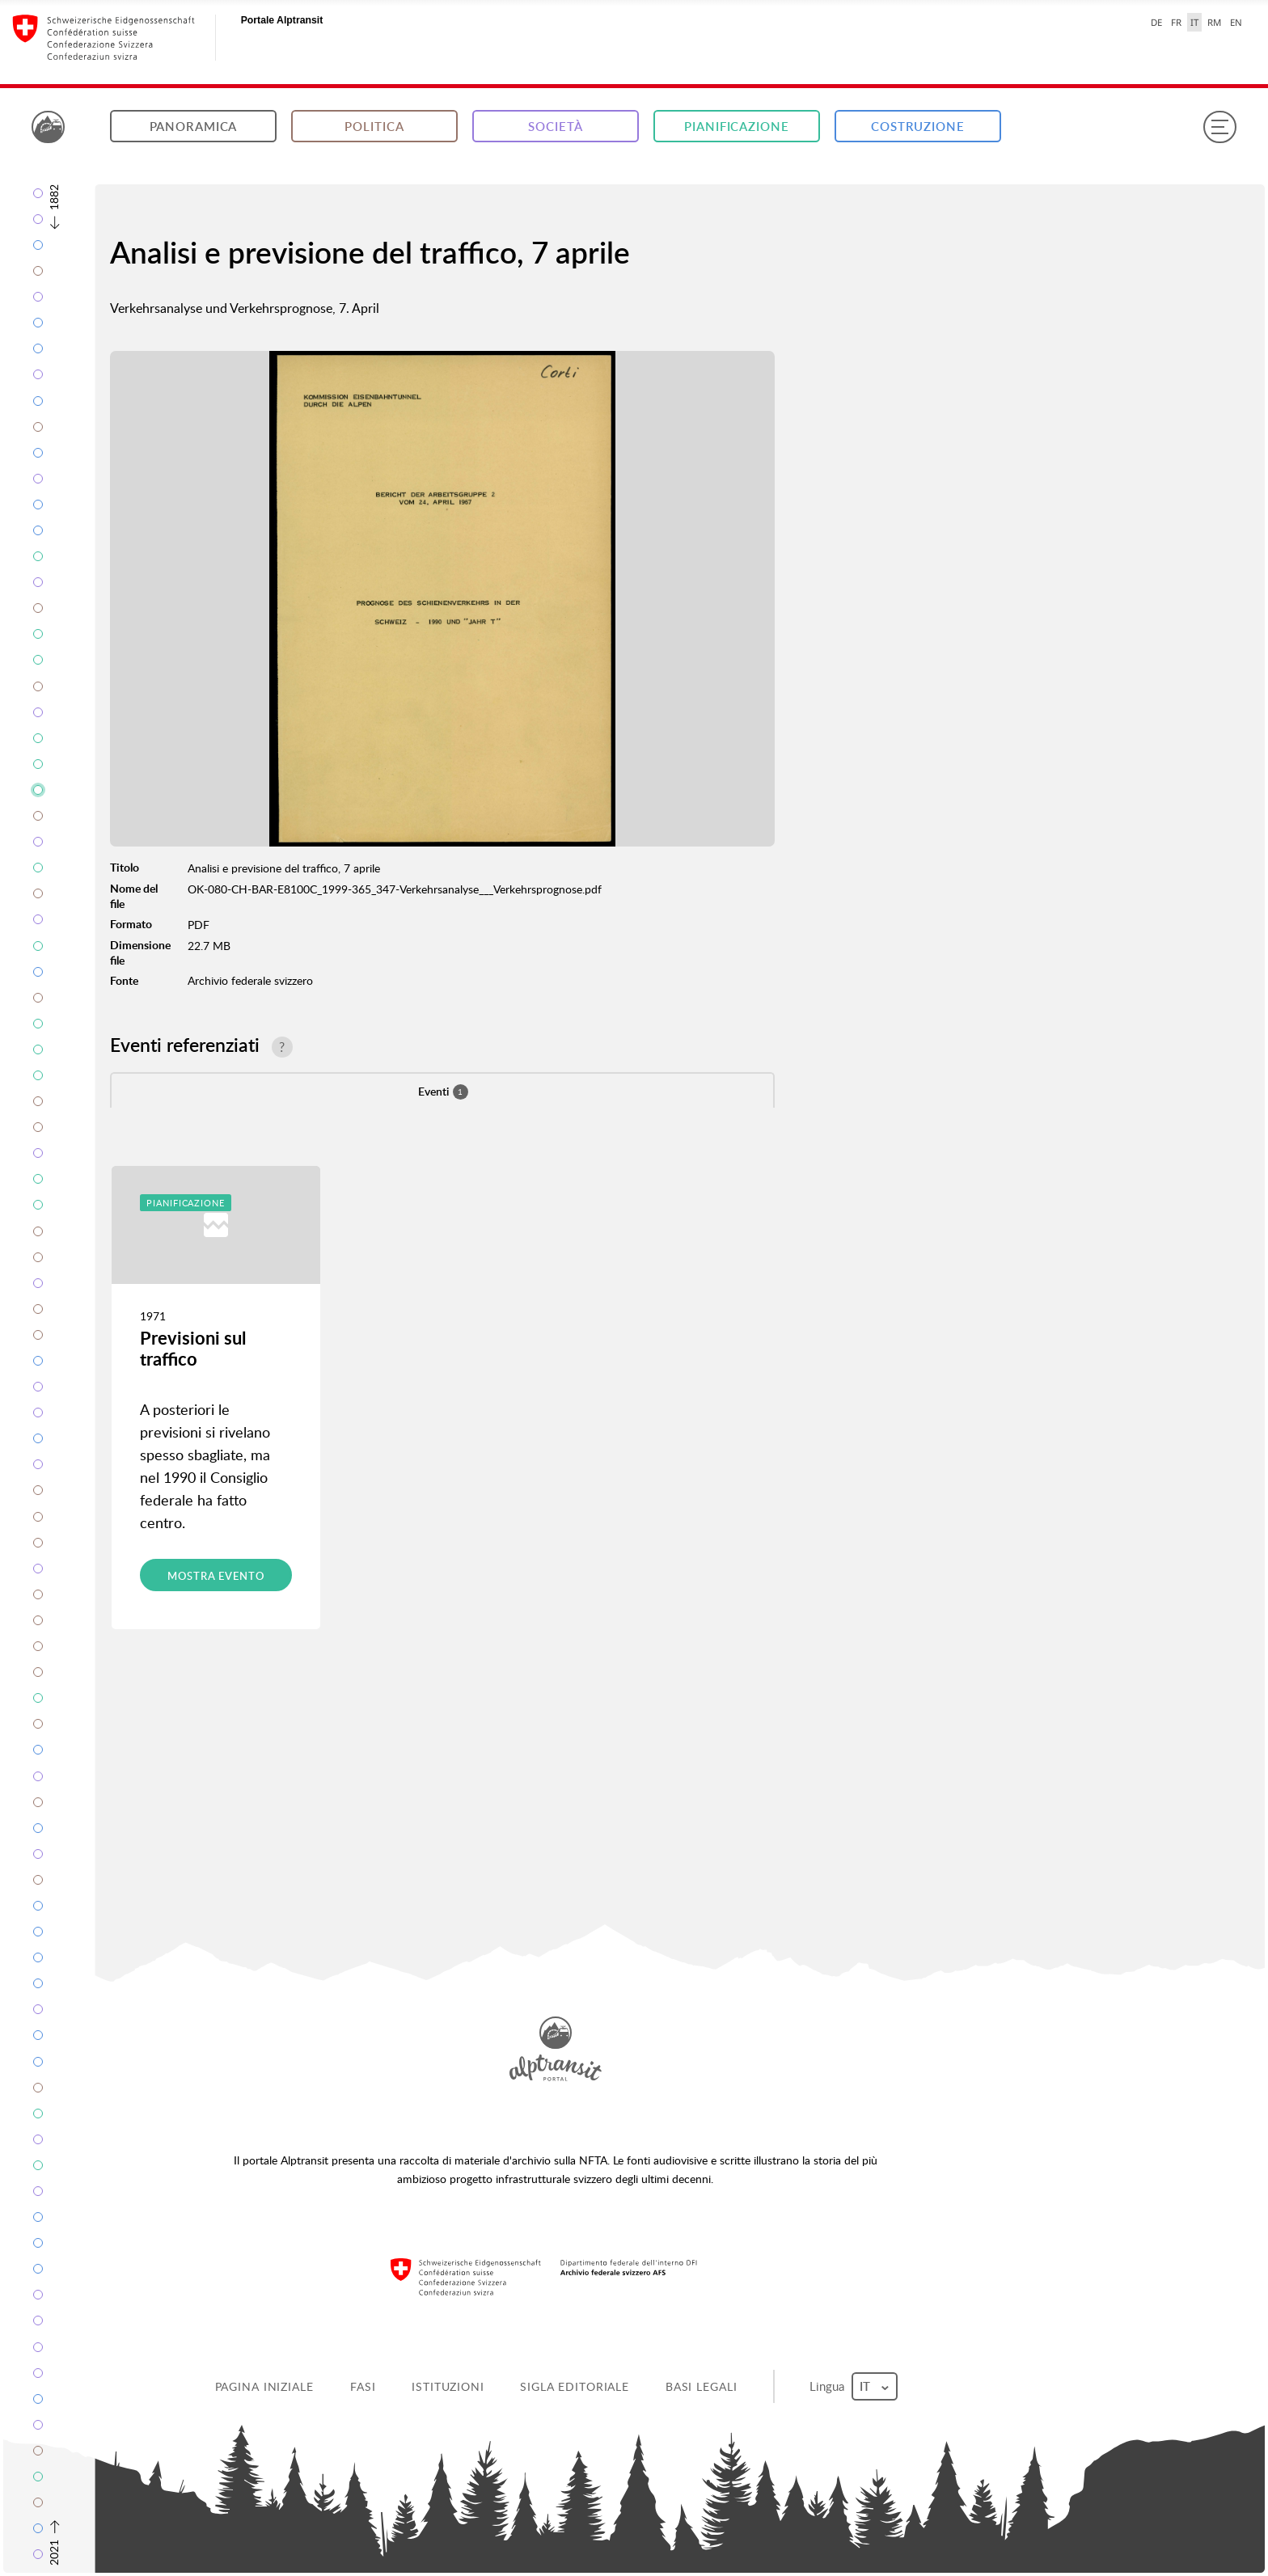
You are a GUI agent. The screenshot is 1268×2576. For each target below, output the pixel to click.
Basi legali (702, 2386)
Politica (374, 126)
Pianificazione (736, 126)
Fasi (363, 2386)
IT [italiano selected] (1194, 22)
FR (1176, 22)
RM (1214, 22)
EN (1236, 22)
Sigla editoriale (574, 2386)
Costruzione (918, 126)
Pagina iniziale (264, 2386)
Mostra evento (215, 1576)
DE (1156, 22)
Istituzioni (448, 2386)
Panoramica (194, 126)
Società (555, 126)
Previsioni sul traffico (193, 1348)
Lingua (853, 2386)
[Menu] (1219, 127)
